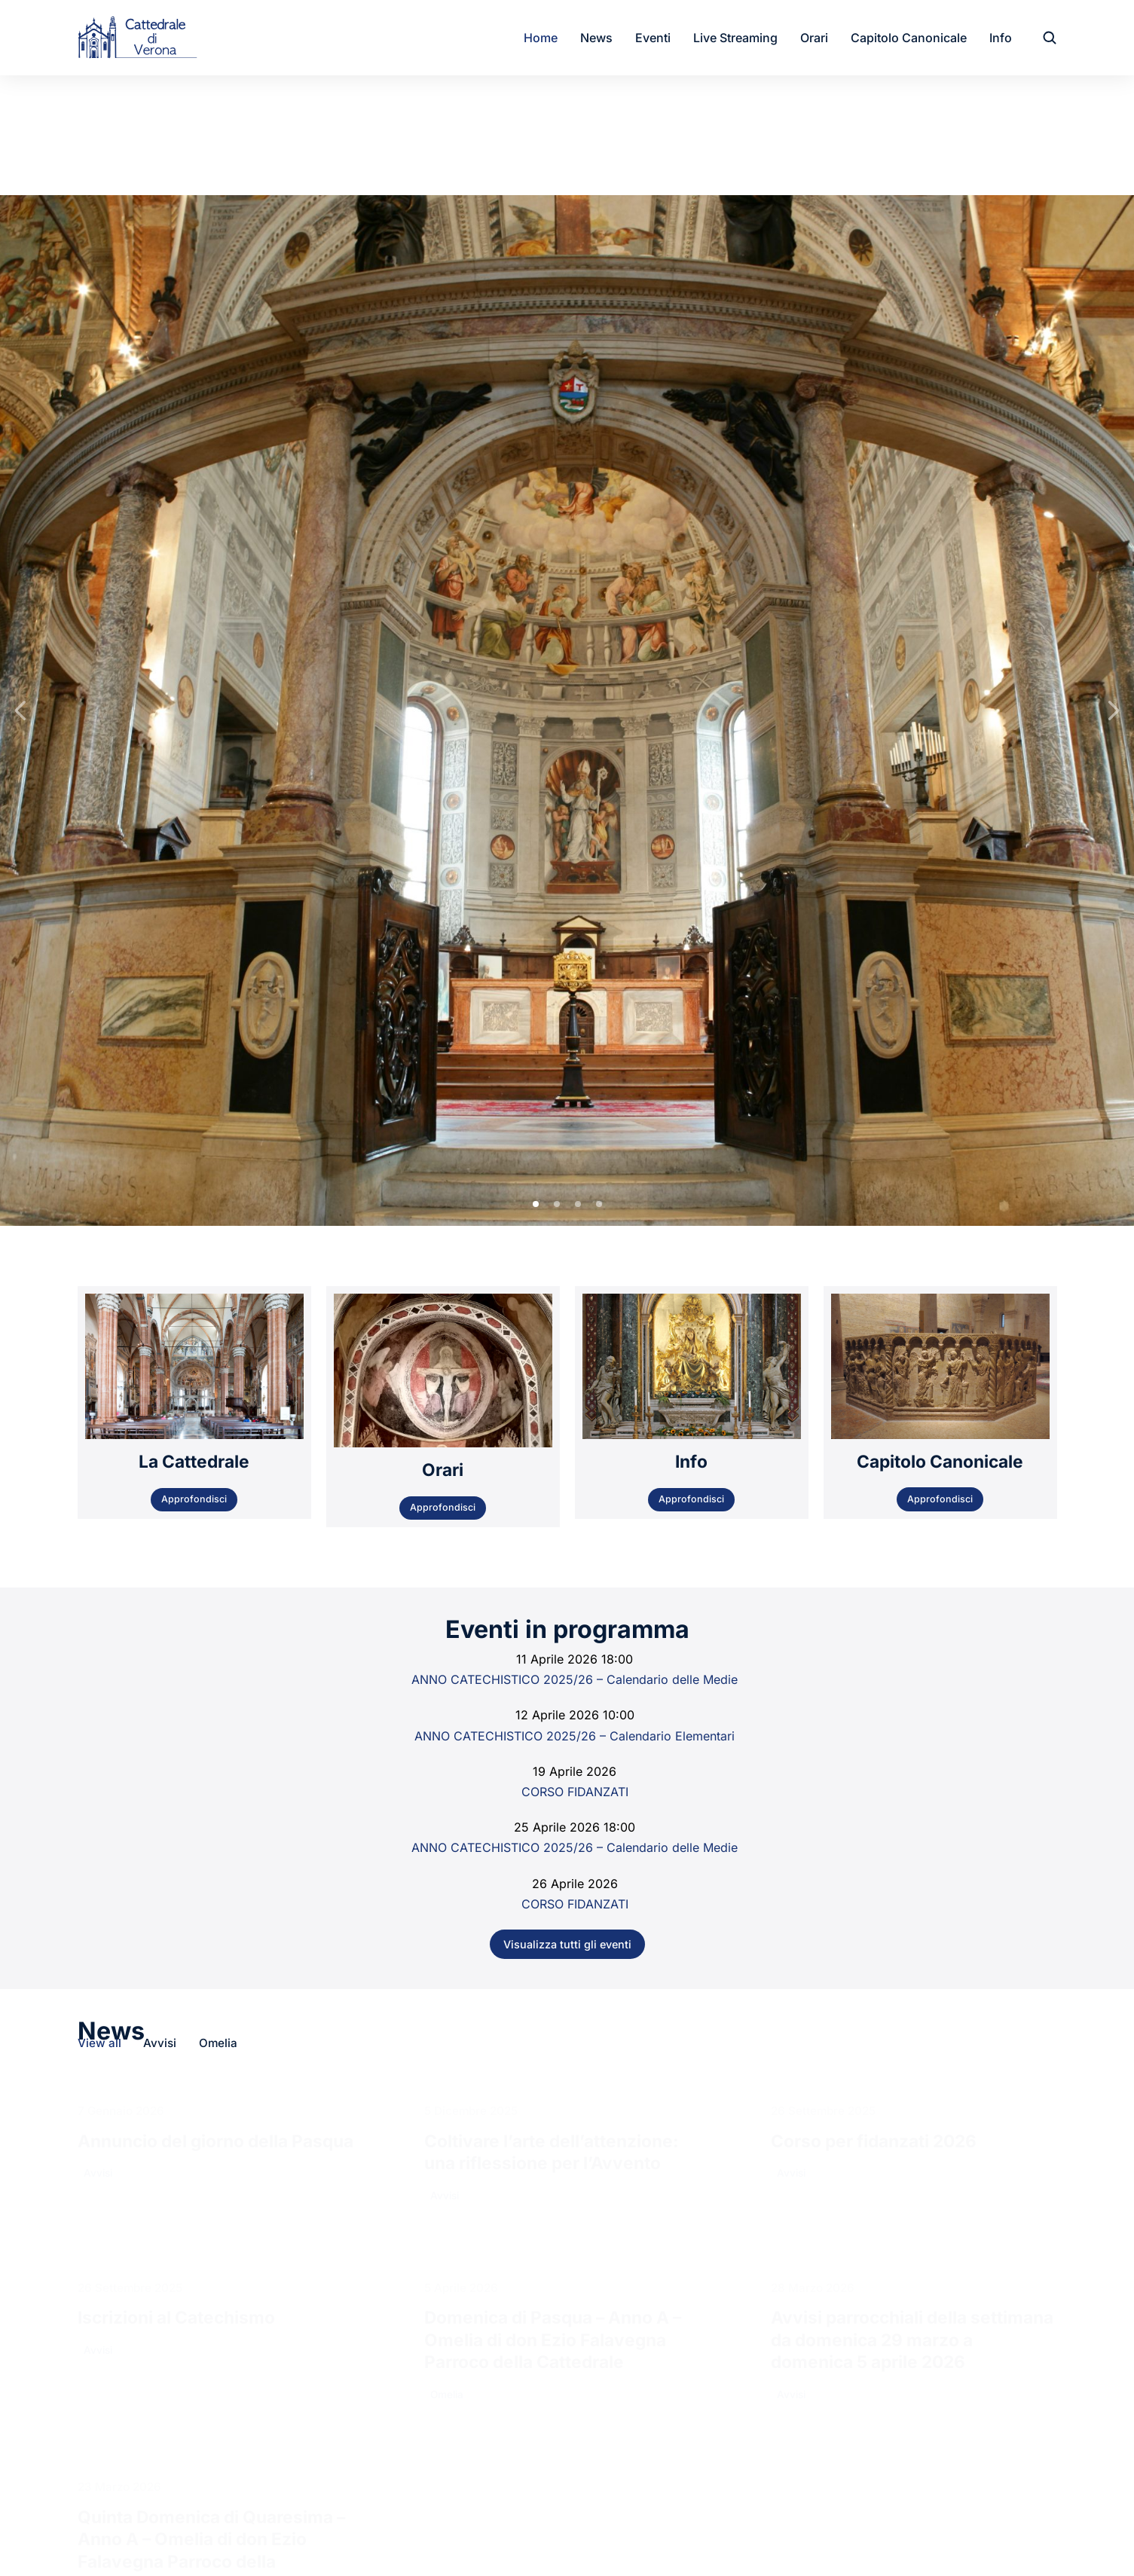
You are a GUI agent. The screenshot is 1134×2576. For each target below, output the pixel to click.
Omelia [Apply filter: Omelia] (219, 1502)
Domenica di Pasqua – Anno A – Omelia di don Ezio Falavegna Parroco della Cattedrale (552, 1798)
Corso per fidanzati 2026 (874, 1600)
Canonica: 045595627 (421, 2295)
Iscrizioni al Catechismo (176, 1776)
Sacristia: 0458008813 (422, 2319)
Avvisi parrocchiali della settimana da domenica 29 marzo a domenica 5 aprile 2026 (912, 1798)
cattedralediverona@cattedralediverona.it (473, 2359)
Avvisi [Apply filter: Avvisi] (160, 1502)
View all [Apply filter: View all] (99, 1502)
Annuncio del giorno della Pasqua (215, 1600)
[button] (536, 663)
